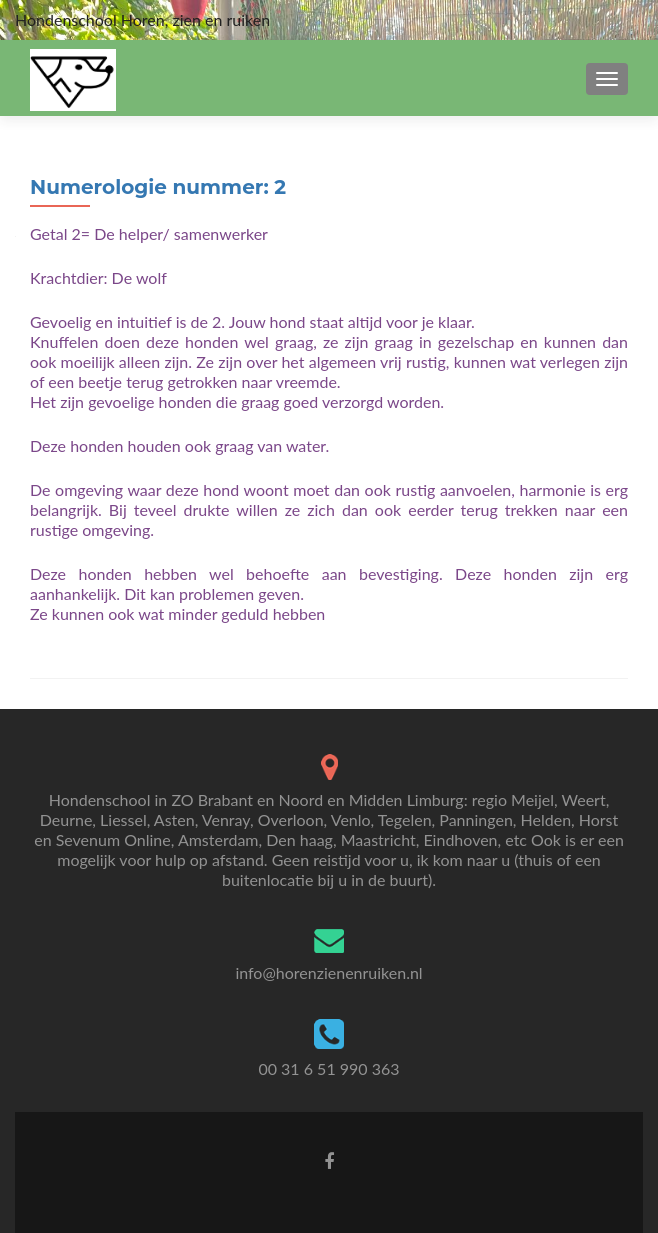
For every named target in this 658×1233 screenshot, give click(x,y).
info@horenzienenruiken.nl (328, 972)
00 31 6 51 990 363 (328, 1068)
